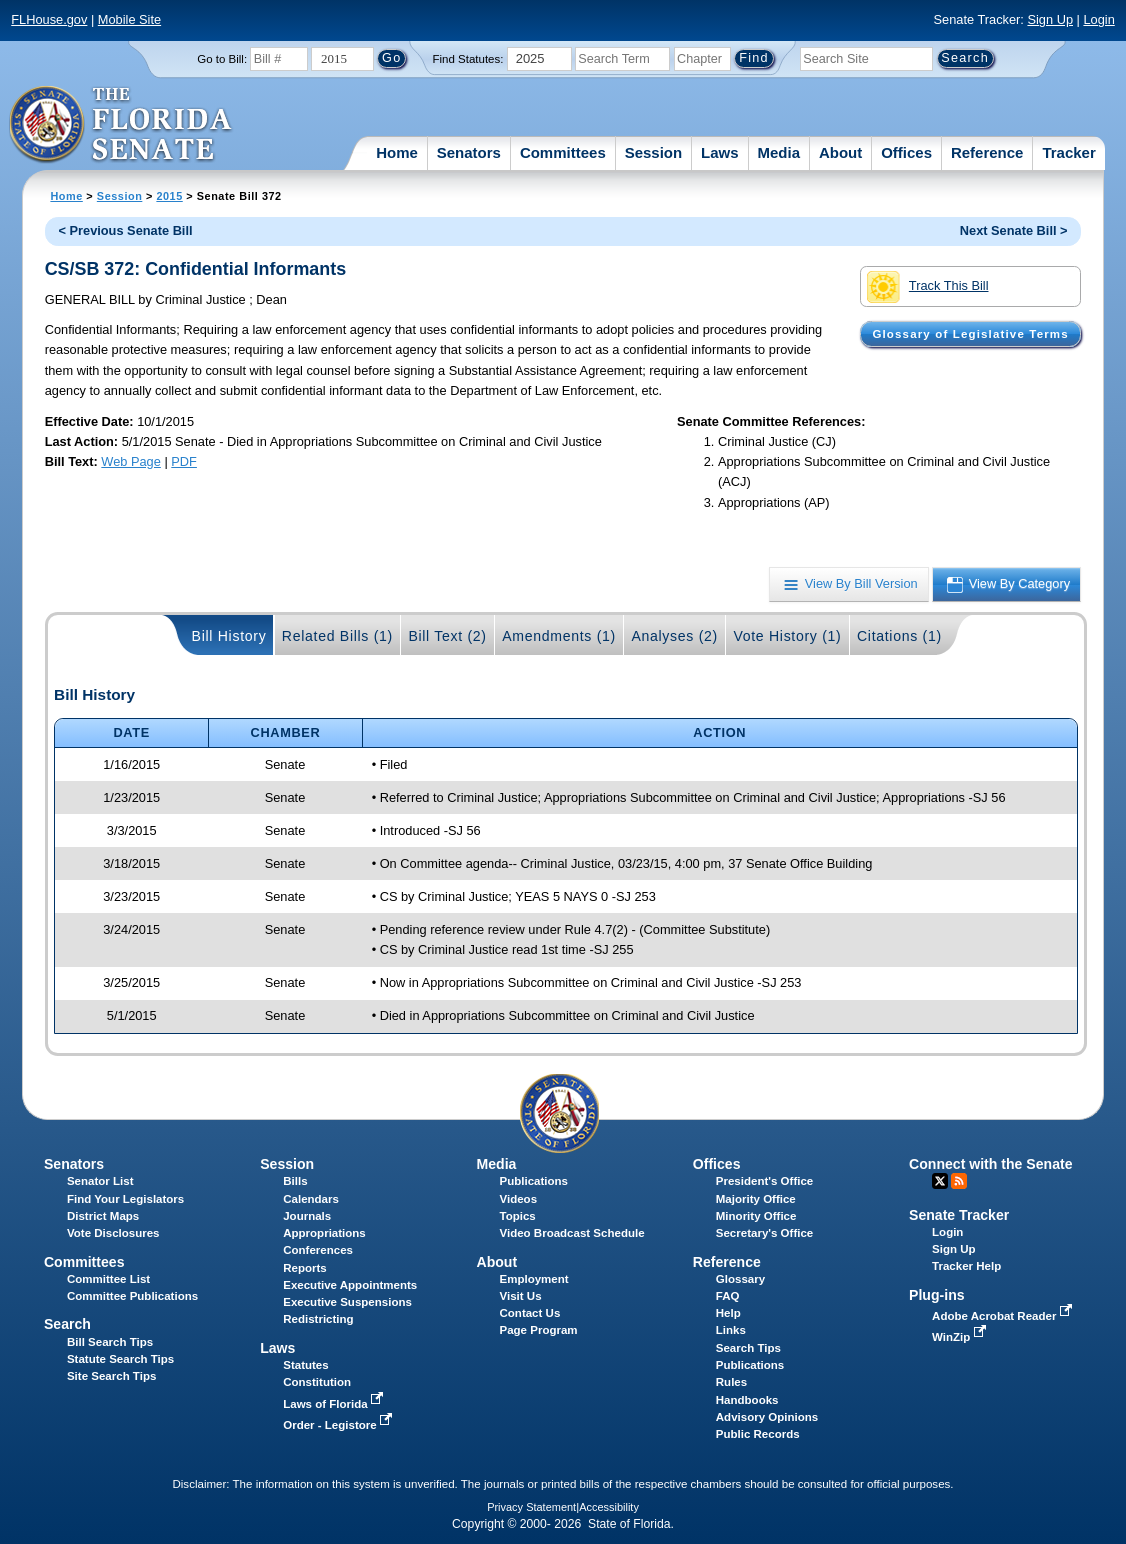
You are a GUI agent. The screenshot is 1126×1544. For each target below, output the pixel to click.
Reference (987, 152)
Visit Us (521, 1296)
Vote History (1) (787, 636)
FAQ (728, 1296)
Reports (305, 1268)
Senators (469, 152)
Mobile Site (129, 19)
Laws (720, 152)
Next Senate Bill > (1014, 230)
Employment (534, 1279)
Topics (518, 1216)
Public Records (758, 1434)
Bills (295, 1181)
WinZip (960, 1337)
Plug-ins (937, 1295)
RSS (959, 1181)
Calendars (311, 1199)
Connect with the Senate (990, 1164)
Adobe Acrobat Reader (1004, 1316)
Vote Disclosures (113, 1233)
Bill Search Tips (110, 1342)
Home (397, 152)
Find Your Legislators (125, 1199)
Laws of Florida (335, 1404)
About (840, 152)
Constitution (317, 1382)
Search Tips (748, 1348)
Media (779, 152)
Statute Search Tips (120, 1359)
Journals (307, 1216)
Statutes (305, 1365)
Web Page (131, 461)
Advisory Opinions (767, 1417)
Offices (906, 152)
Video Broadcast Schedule (572, 1233)
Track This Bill (927, 287)
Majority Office (756, 1199)
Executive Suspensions (347, 1302)
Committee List (108, 1279)
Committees (563, 152)
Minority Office (756, 1216)
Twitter (940, 1181)
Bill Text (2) (447, 636)
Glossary (740, 1279)
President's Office (764, 1181)
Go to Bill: (222, 59)
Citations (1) (899, 636)
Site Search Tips (111, 1376)
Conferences (318, 1250)
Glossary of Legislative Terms (970, 334)
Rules (731, 1382)
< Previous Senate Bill (125, 230)
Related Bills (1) (337, 636)
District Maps (103, 1216)
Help (728, 1313)
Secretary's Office (764, 1233)
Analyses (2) (674, 636)
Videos (519, 1199)
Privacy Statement (531, 1507)
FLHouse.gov (49, 19)
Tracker (1068, 152)
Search (67, 1324)
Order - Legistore (339, 1425)
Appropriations (324, 1233)
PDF (184, 461)
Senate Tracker (959, 1215)
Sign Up (1050, 19)
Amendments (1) (559, 636)
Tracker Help (966, 1266)
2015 (169, 196)
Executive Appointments (350, 1285)
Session (654, 152)
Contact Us (530, 1313)
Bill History (229, 636)
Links (731, 1330)
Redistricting (318, 1319)
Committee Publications (132, 1296)
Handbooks (747, 1400)
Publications (534, 1181)
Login (1098, 19)
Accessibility (609, 1507)
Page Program (539, 1330)
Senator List (100, 1181)
